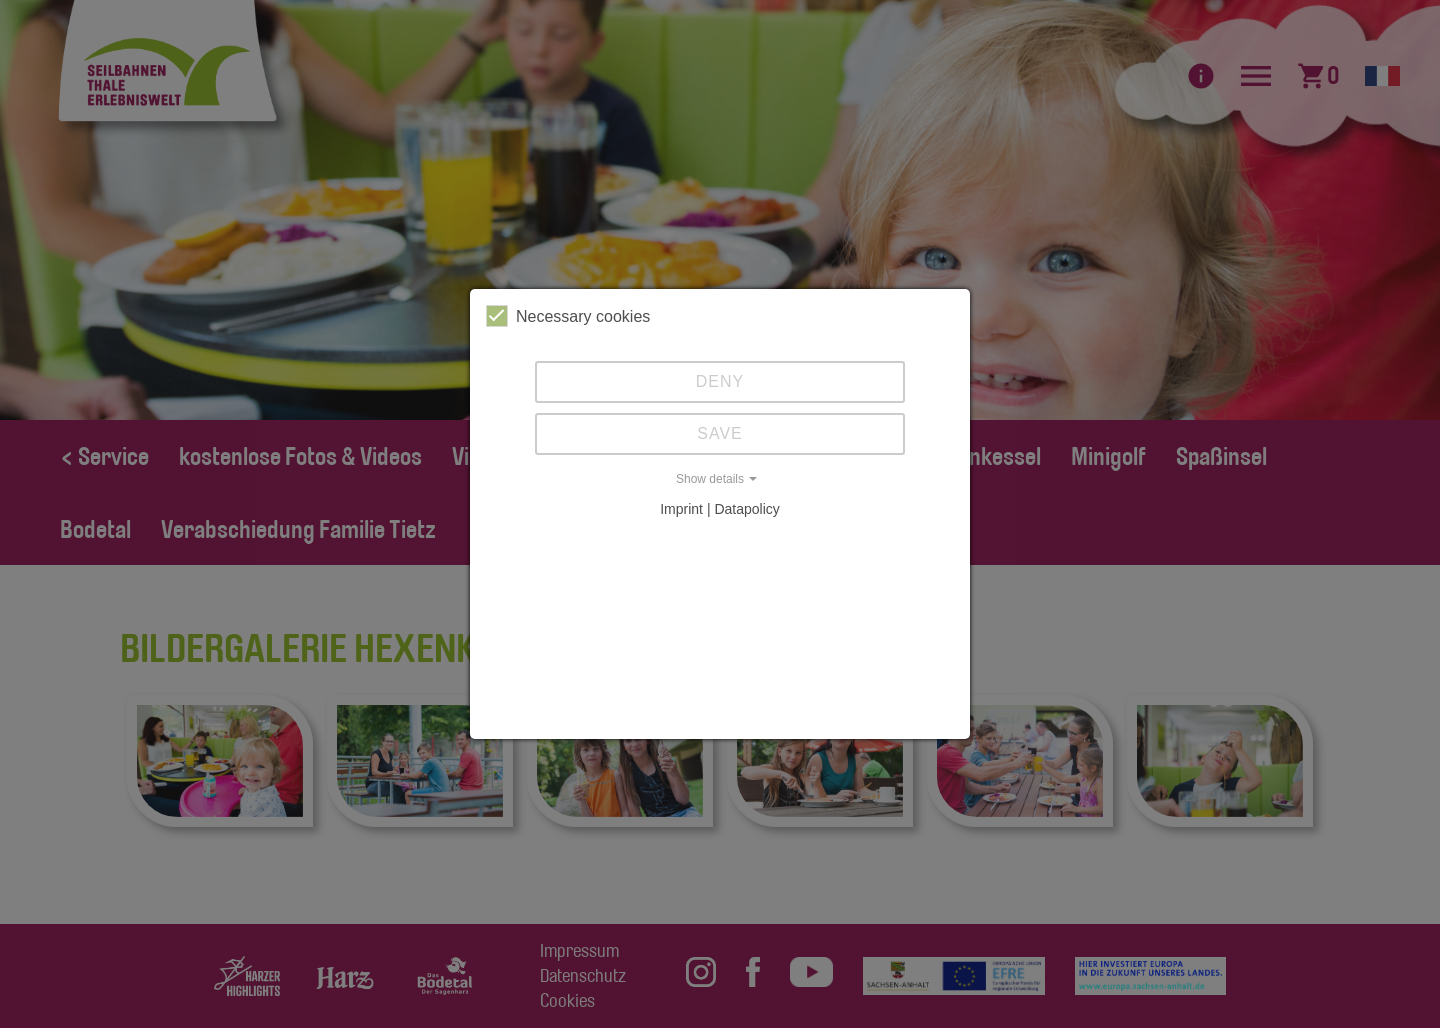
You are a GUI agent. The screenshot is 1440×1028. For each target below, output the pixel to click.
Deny (720, 381)
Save (720, 433)
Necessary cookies (568, 316)
